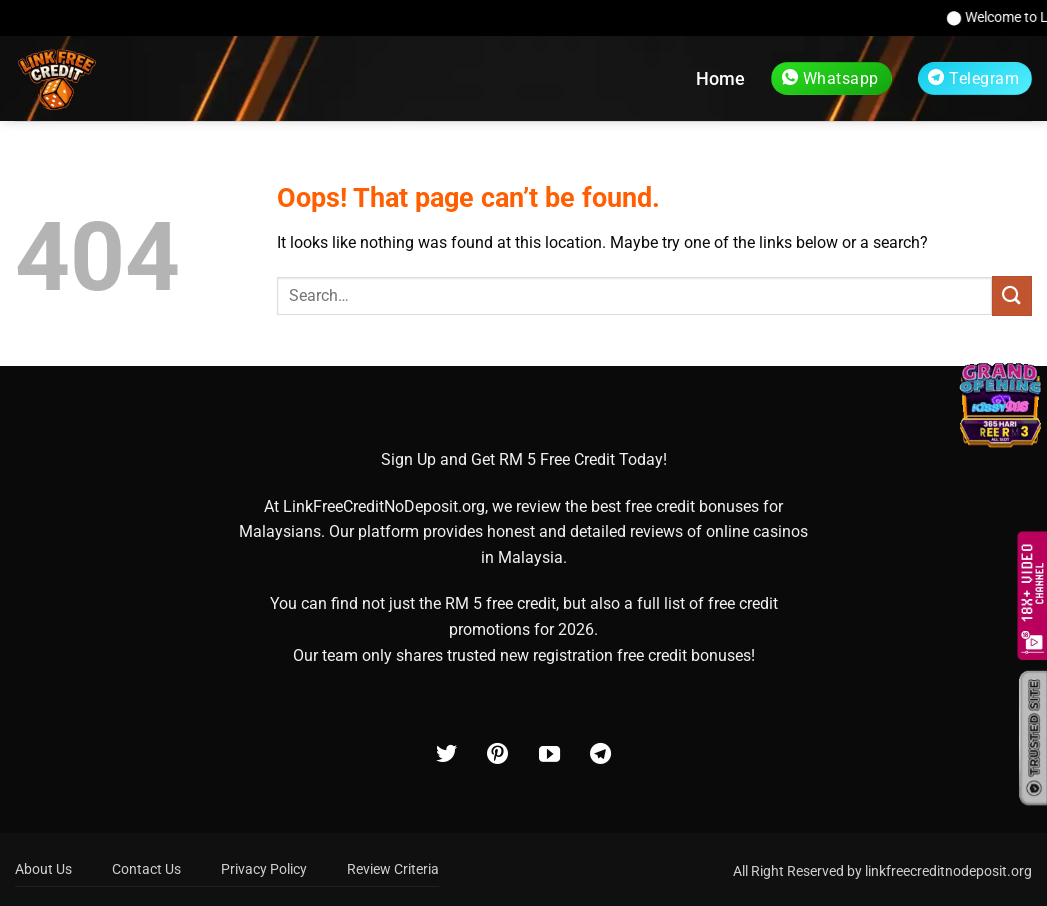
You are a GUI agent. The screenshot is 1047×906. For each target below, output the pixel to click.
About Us (43, 869)
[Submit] (1012, 295)
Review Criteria (393, 869)
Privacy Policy (264, 869)
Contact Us (146, 869)
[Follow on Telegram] (600, 755)
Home (720, 79)
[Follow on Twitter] (446, 755)
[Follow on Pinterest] (497, 755)
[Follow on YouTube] (549, 755)
